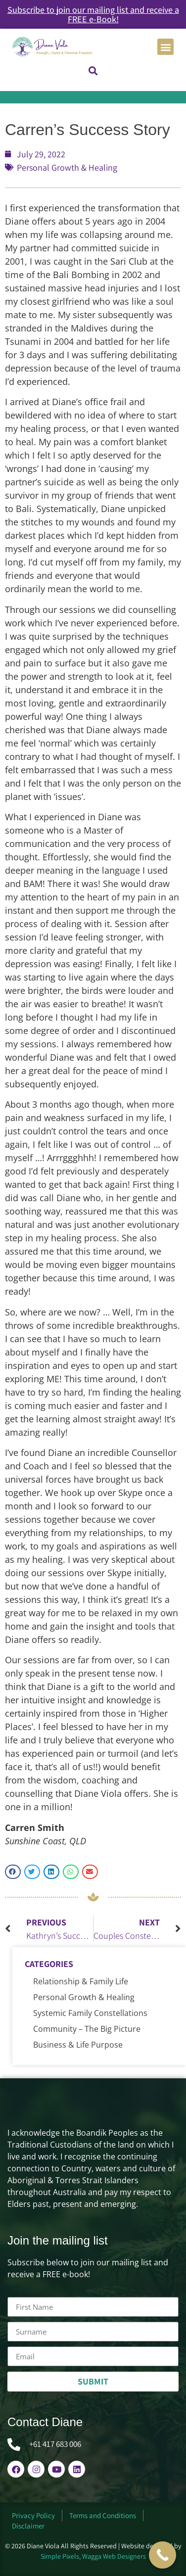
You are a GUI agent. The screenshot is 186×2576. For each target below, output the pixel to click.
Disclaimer (28, 2525)
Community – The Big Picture (86, 2028)
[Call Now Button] (162, 2555)
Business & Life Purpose (78, 2044)
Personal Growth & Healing (67, 167)
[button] (165, 47)
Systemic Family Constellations (90, 2013)
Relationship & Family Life (80, 1981)
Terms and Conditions (102, 2515)
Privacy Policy (33, 2515)
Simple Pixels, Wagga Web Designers (93, 2556)
